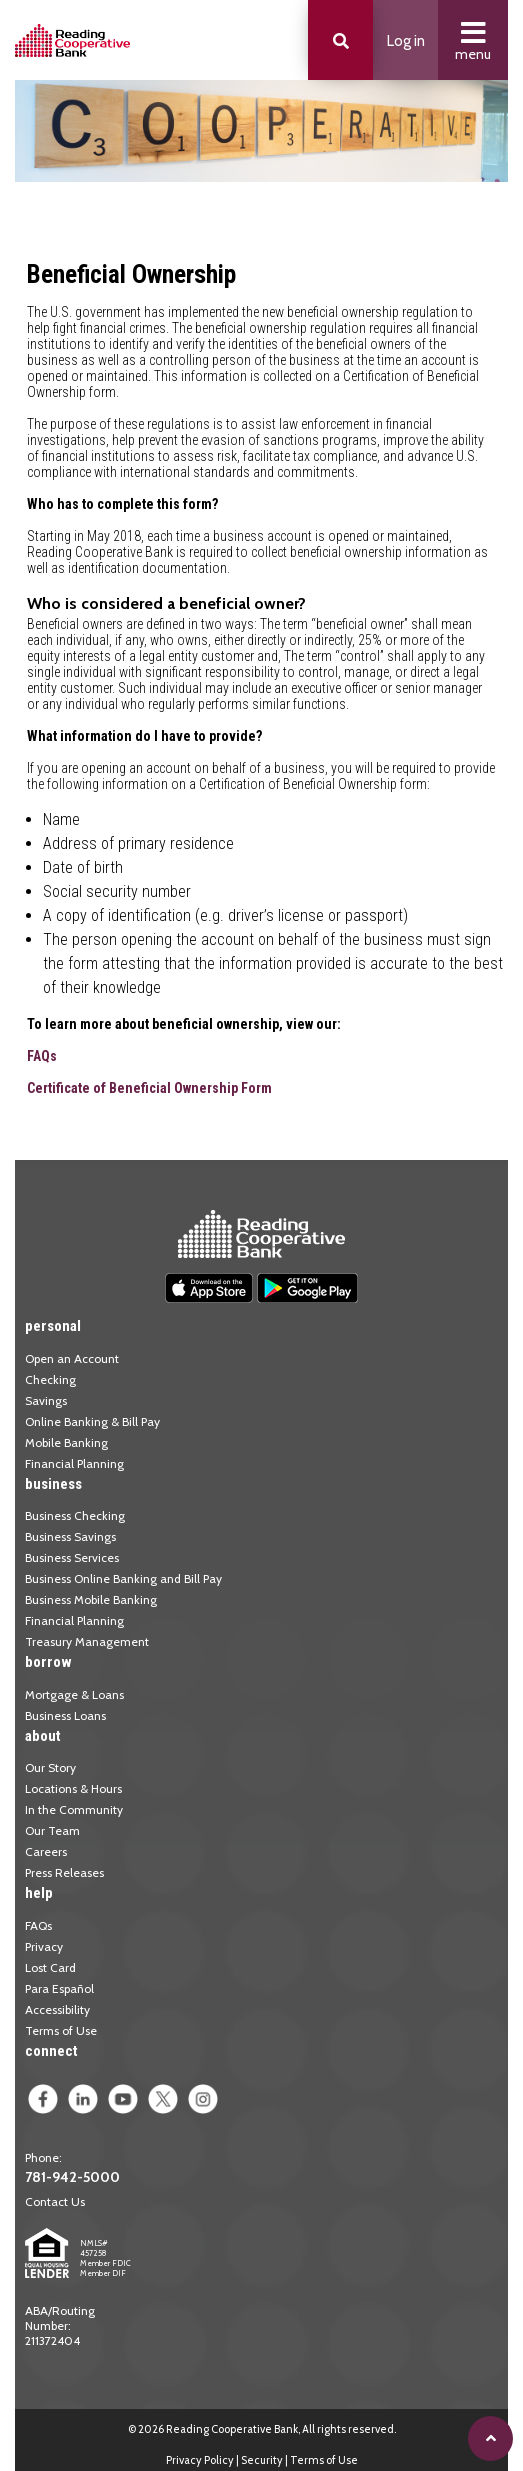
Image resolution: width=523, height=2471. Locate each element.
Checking (50, 1379)
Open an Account (72, 1358)
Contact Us (55, 2201)
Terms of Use (61, 2030)
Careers (46, 1851)
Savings (46, 1400)
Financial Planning (74, 1463)
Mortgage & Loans (74, 1694)
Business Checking (75, 1515)
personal (53, 1326)
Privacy (44, 1946)
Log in (406, 41)
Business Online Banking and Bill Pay (123, 1578)
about (43, 1736)
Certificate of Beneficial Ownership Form (149, 1088)
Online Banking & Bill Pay (92, 1421)
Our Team (52, 1830)
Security (262, 2460)
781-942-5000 (72, 2177)
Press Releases (64, 1872)
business (53, 1484)
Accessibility (57, 2009)
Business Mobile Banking (91, 1599)
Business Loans (65, 1715)
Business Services (72, 1557)
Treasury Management (87, 1641)
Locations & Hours (73, 1788)
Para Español (59, 1988)
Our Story (50, 1767)
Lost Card (50, 1967)
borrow (48, 1662)
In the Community (74, 1809)
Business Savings (70, 1536)
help (39, 1893)
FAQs (42, 1056)
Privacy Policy (200, 2460)
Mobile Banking (66, 1442)
